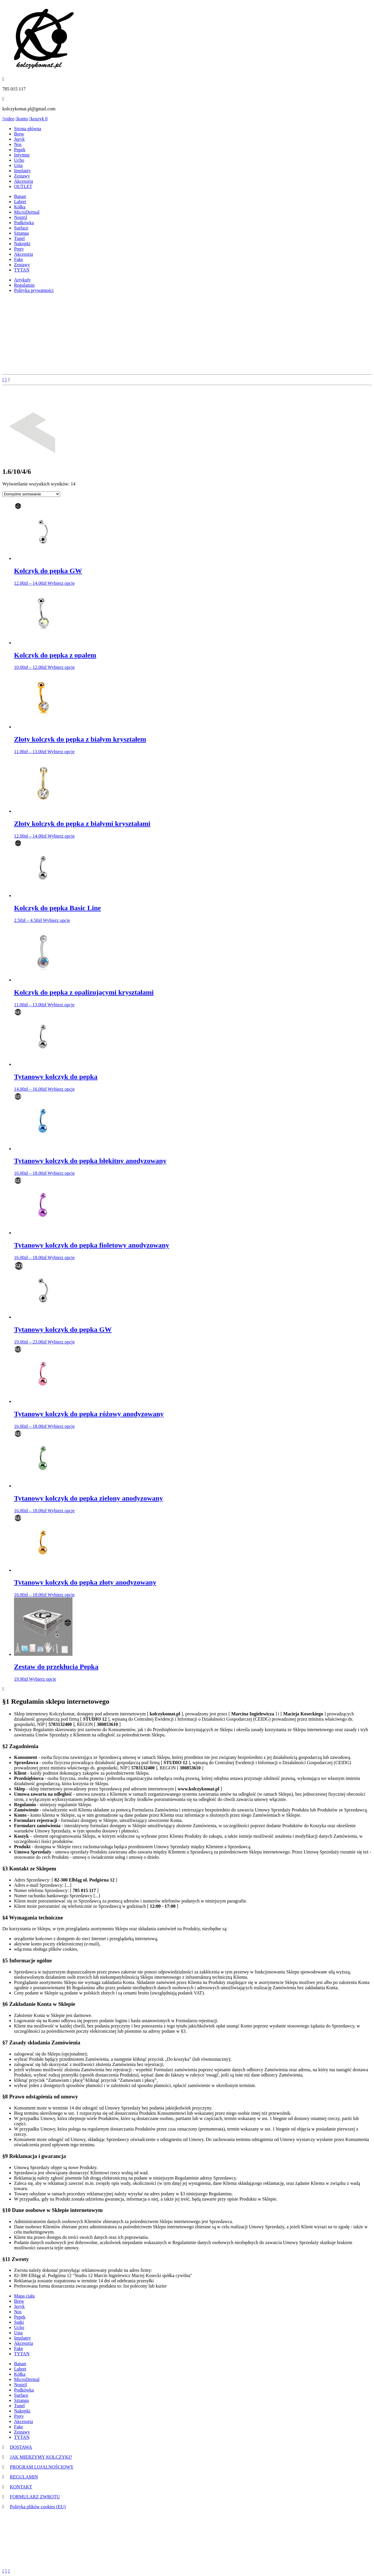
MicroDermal (26, 212)
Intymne (22, 154)
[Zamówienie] (31, 494)
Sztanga (21, 233)
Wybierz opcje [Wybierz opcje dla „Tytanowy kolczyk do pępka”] (61, 1089)
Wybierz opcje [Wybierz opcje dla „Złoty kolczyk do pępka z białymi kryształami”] (61, 835)
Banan (20, 196)
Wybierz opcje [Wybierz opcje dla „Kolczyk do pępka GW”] (61, 583)
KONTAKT (21, 2486)
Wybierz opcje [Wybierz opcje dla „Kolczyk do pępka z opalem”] (61, 667)
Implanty (22, 170)
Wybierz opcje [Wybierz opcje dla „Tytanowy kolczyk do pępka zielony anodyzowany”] (61, 1510)
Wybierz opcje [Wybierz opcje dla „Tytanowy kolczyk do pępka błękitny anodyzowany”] (61, 1173)
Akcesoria (23, 181)
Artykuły (22, 279)
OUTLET (23, 186)
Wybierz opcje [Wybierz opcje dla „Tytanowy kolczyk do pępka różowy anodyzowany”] (61, 1426)
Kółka (19, 206)
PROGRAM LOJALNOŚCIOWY (42, 2466)
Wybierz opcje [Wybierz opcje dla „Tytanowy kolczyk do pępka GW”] (61, 1341)
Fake (18, 259)
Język (19, 139)
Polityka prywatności (34, 290)
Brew (19, 133)
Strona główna (27, 128)
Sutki (19, 2322)
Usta (18, 165)
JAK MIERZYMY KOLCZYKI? (41, 2457)
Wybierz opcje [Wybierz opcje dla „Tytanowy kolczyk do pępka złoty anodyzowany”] (61, 1594)
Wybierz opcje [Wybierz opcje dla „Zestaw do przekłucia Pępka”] (42, 1679)
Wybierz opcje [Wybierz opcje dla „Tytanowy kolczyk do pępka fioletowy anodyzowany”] (61, 1257)
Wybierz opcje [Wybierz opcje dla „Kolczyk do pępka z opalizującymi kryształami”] (61, 1004)
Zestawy (22, 175)
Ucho (19, 160)
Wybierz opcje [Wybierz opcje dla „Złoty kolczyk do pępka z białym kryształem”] (61, 751)
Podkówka (24, 222)
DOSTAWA (21, 2447)
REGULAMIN (24, 2476)
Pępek (19, 149)
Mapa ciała (24, 2295)
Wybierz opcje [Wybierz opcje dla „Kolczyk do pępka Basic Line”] (56, 920)
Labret (20, 201)
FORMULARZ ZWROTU (35, 2496)
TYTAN (22, 269)
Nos (18, 144)
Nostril (20, 217)
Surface (21, 227)
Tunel (19, 238)
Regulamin (24, 285)
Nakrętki (22, 243)
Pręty (19, 248)
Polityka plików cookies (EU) (38, 2506)
